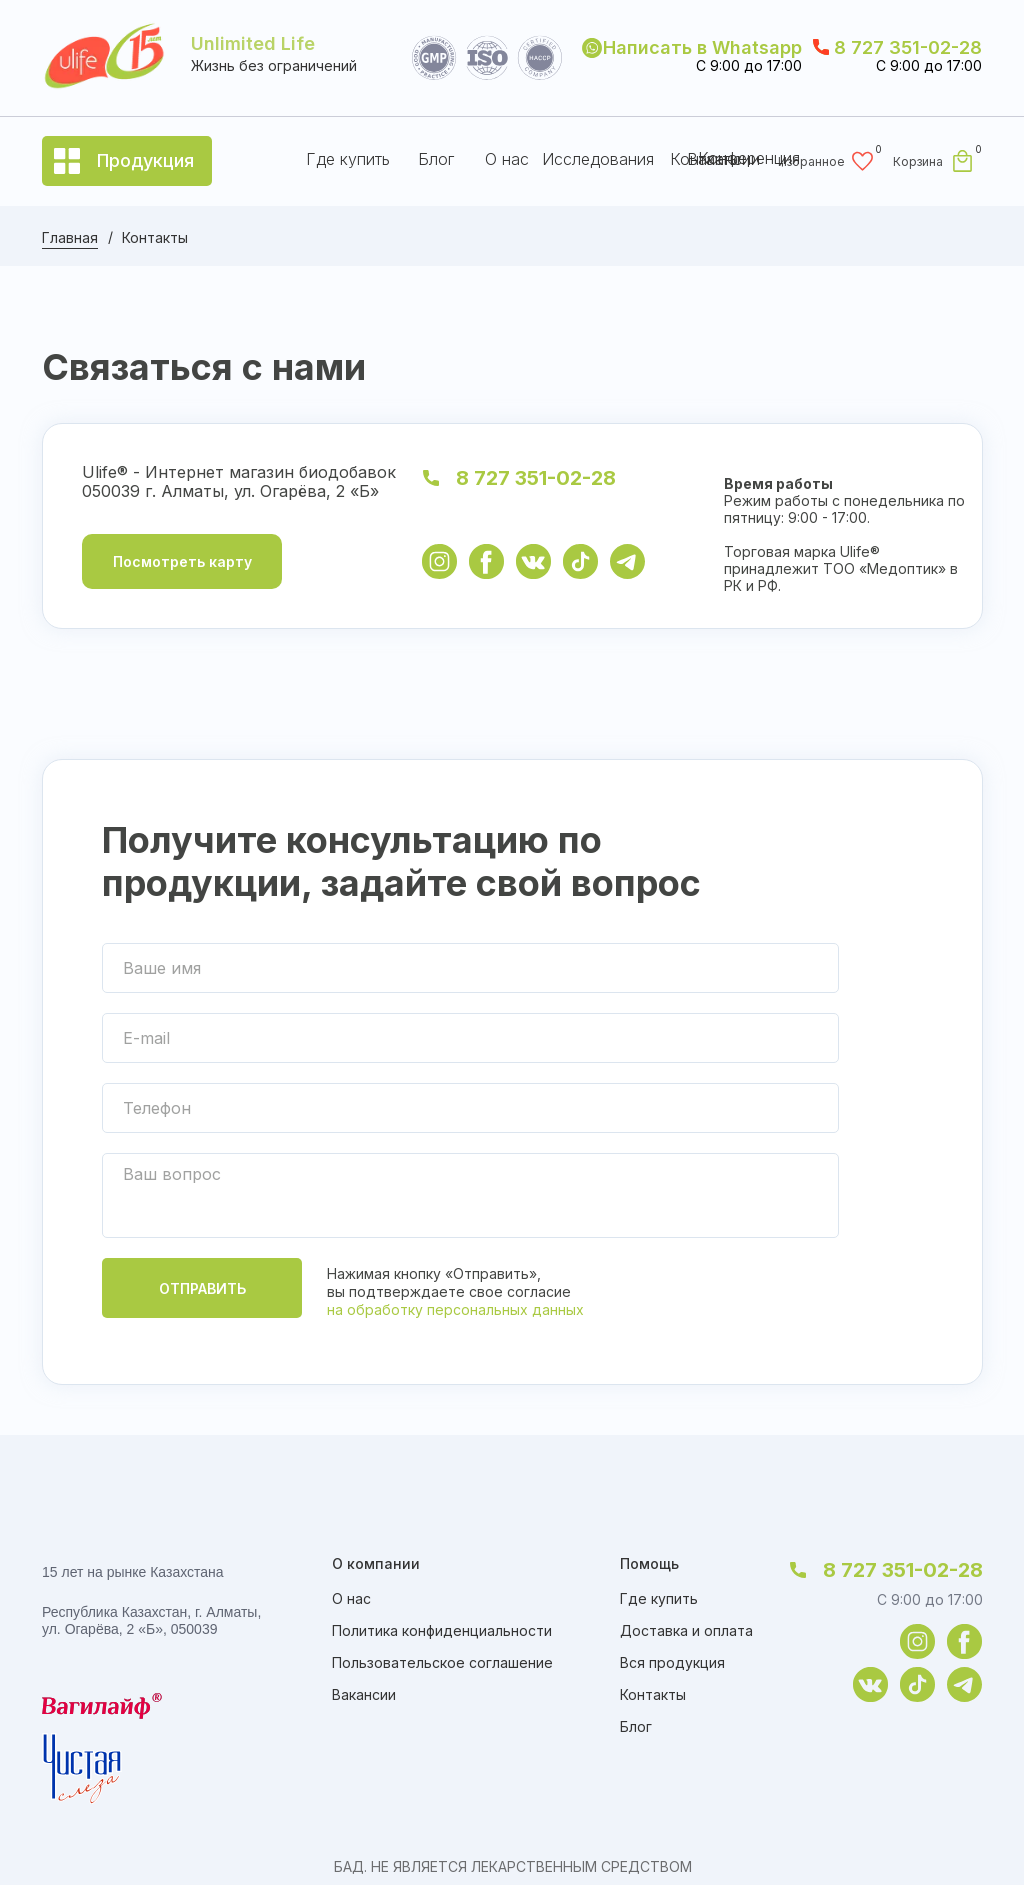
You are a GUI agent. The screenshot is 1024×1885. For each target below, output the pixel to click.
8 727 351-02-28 (908, 47)
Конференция (749, 158)
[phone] (470, 1108)
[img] (439, 561)
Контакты (653, 1694)
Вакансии (364, 1694)
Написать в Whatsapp (702, 47)
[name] (470, 968)
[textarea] (470, 1195)
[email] (470, 1038)
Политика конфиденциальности (442, 1630)
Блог (436, 159)
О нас (507, 159)
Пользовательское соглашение (442, 1662)
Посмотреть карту (182, 561)
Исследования (598, 159)
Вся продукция (672, 1662)
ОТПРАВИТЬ (202, 1288)
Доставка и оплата (686, 1630)
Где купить (348, 159)
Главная (70, 237)
